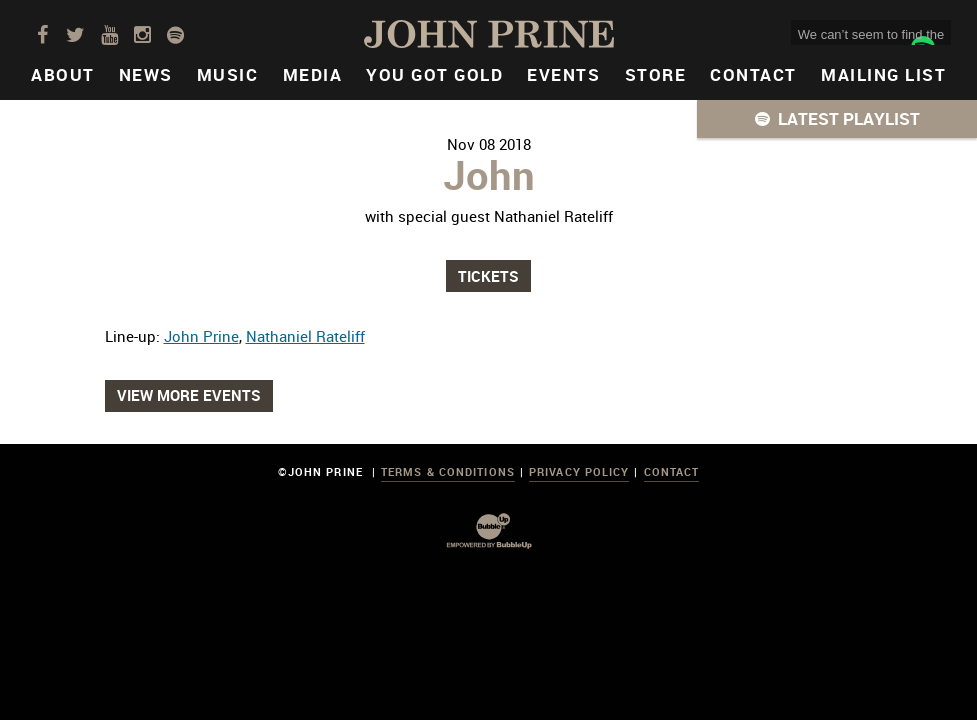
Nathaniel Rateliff (305, 336)
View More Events (189, 395)
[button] (837, 119)
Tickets (488, 276)
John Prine (201, 336)
